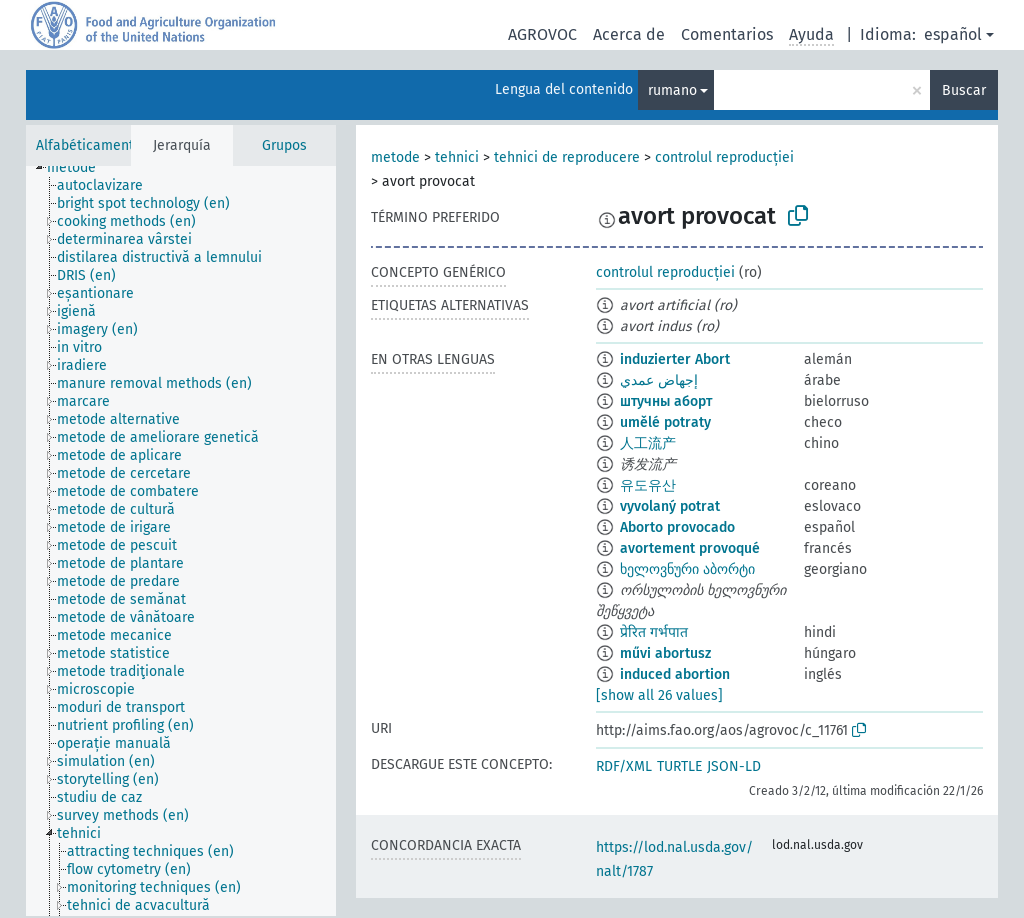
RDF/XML (624, 766)
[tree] (181, 541)
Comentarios (727, 34)
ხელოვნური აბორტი (687, 569)
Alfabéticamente (89, 145)
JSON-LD (734, 766)
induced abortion (675, 674)
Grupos (284, 145)
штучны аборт (666, 401)
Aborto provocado (677, 527)
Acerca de (629, 34)
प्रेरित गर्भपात (654, 632)
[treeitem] (80, 168)
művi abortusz (665, 653)
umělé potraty (665, 422)
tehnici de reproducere (567, 157)
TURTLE (679, 766)
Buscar (964, 90)
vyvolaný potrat (670, 506)
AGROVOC (542, 34)
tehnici (457, 157)
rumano (672, 90)
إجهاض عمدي (659, 380)
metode (395, 157)
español (953, 34)
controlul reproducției (724, 157)
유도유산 (648, 485)
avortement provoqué (690, 548)
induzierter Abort (675, 359)
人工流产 (648, 443)
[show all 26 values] (659, 695)
